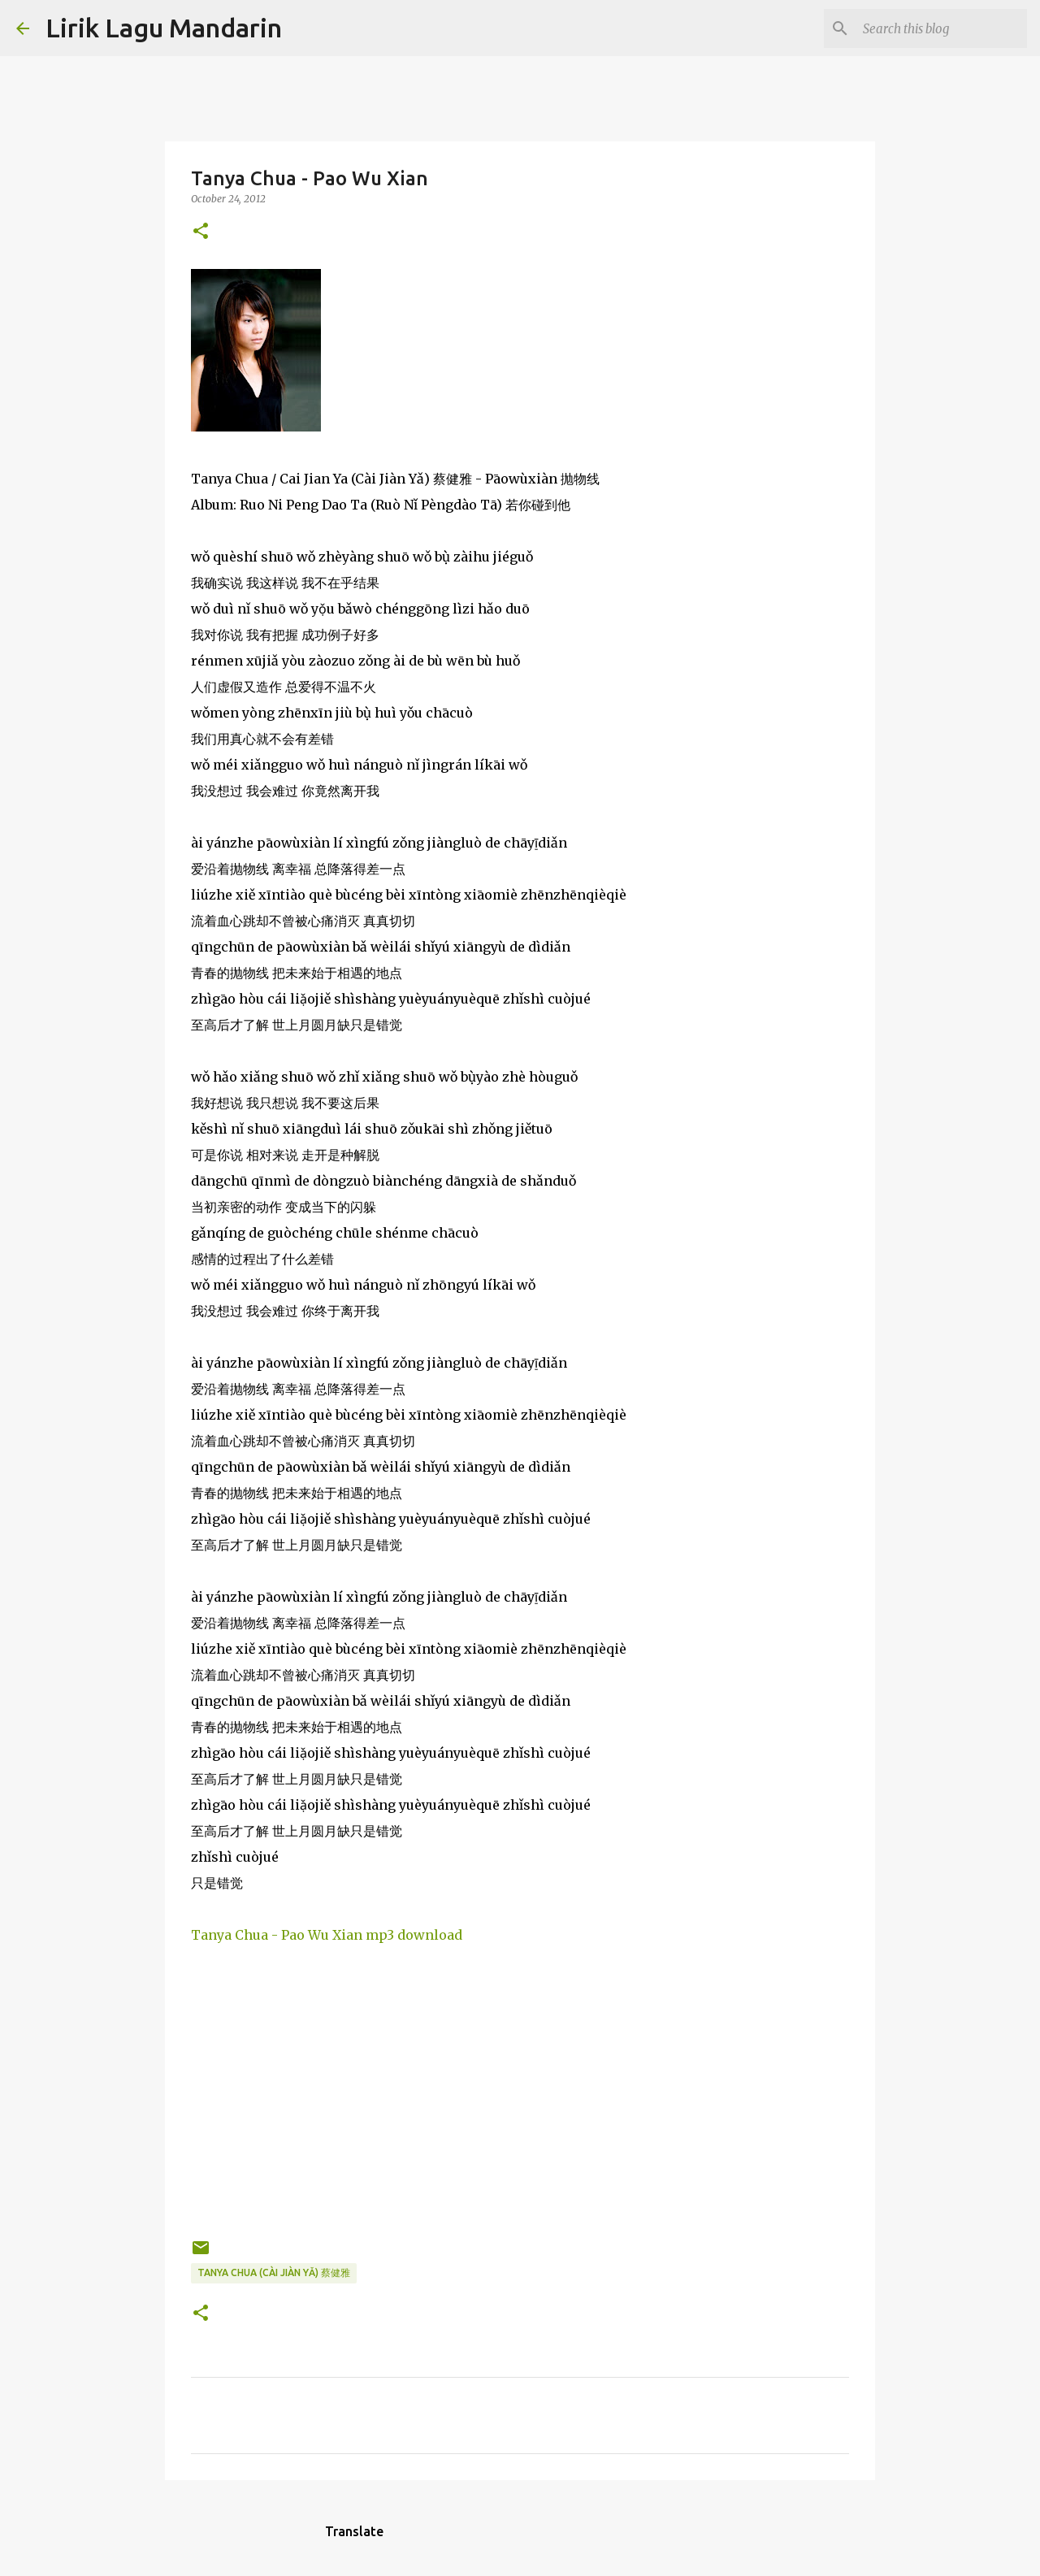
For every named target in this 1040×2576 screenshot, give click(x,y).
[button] (200, 232)
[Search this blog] (941, 28)
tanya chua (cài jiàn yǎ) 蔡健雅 (273, 2272)
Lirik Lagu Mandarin (164, 27)
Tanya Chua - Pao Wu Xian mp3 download (326, 1935)
